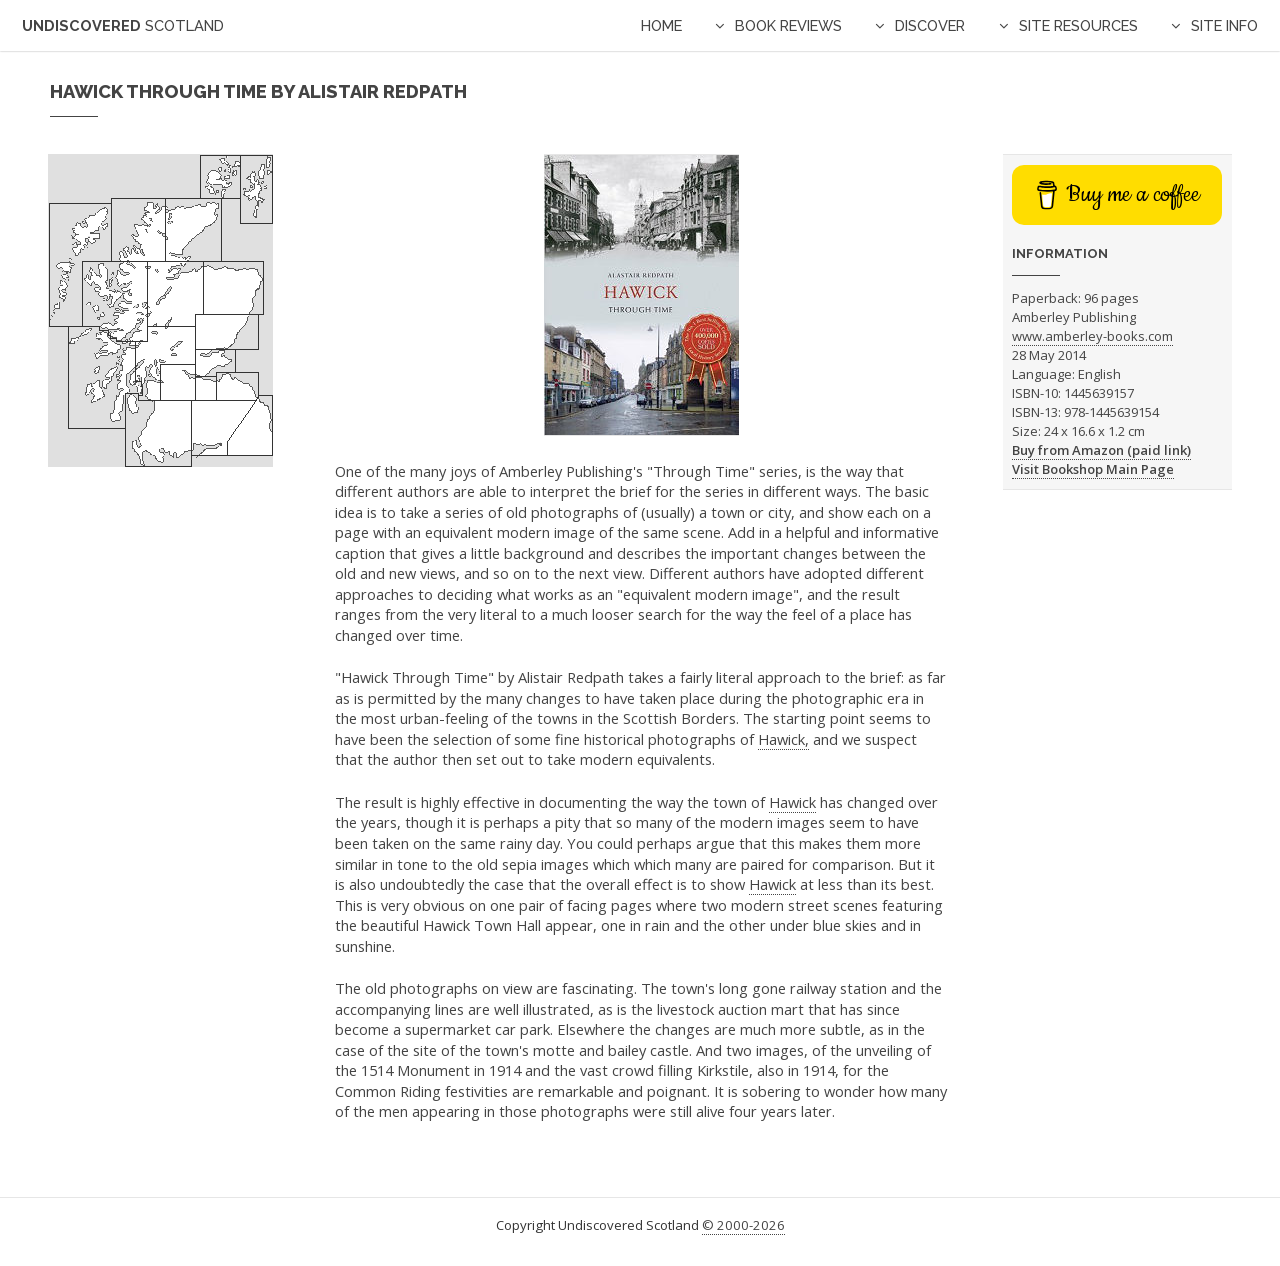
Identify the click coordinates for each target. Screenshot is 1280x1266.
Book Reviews (788, 25)
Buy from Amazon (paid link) (1101, 450)
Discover (930, 25)
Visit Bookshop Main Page (1093, 469)
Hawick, (783, 739)
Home (661, 25)
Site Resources (1078, 25)
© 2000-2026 (743, 1225)
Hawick (792, 802)
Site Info (1224, 25)
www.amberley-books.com (1092, 336)
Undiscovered (123, 25)
